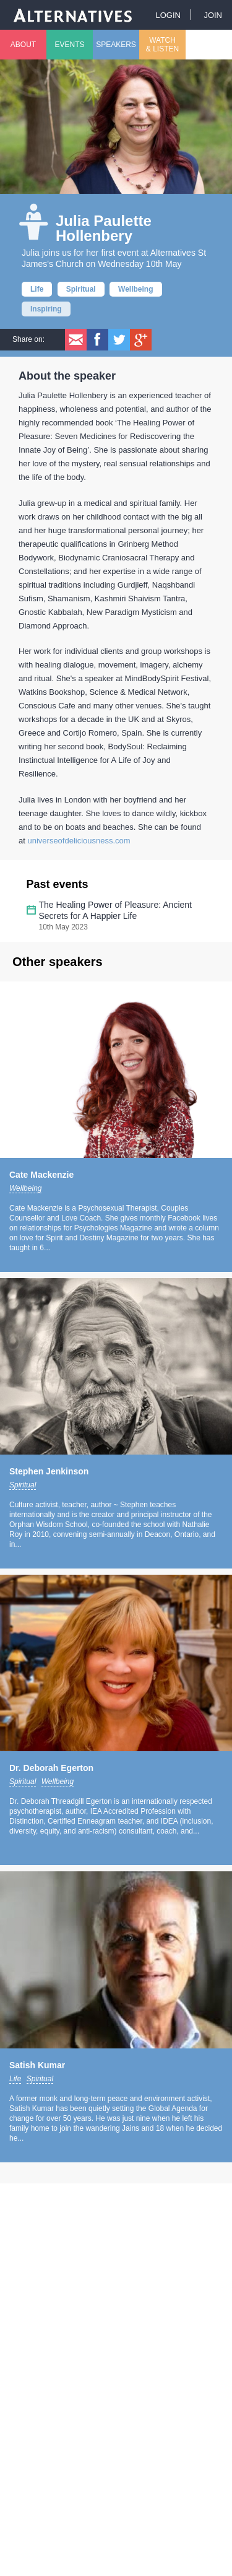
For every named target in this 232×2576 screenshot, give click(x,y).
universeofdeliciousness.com (78, 840)
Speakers (116, 44)
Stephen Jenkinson (48, 1471)
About (23, 44)
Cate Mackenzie (41, 1175)
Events (69, 44)
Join (213, 15)
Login (167, 15)
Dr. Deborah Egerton (51, 1768)
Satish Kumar (37, 2065)
